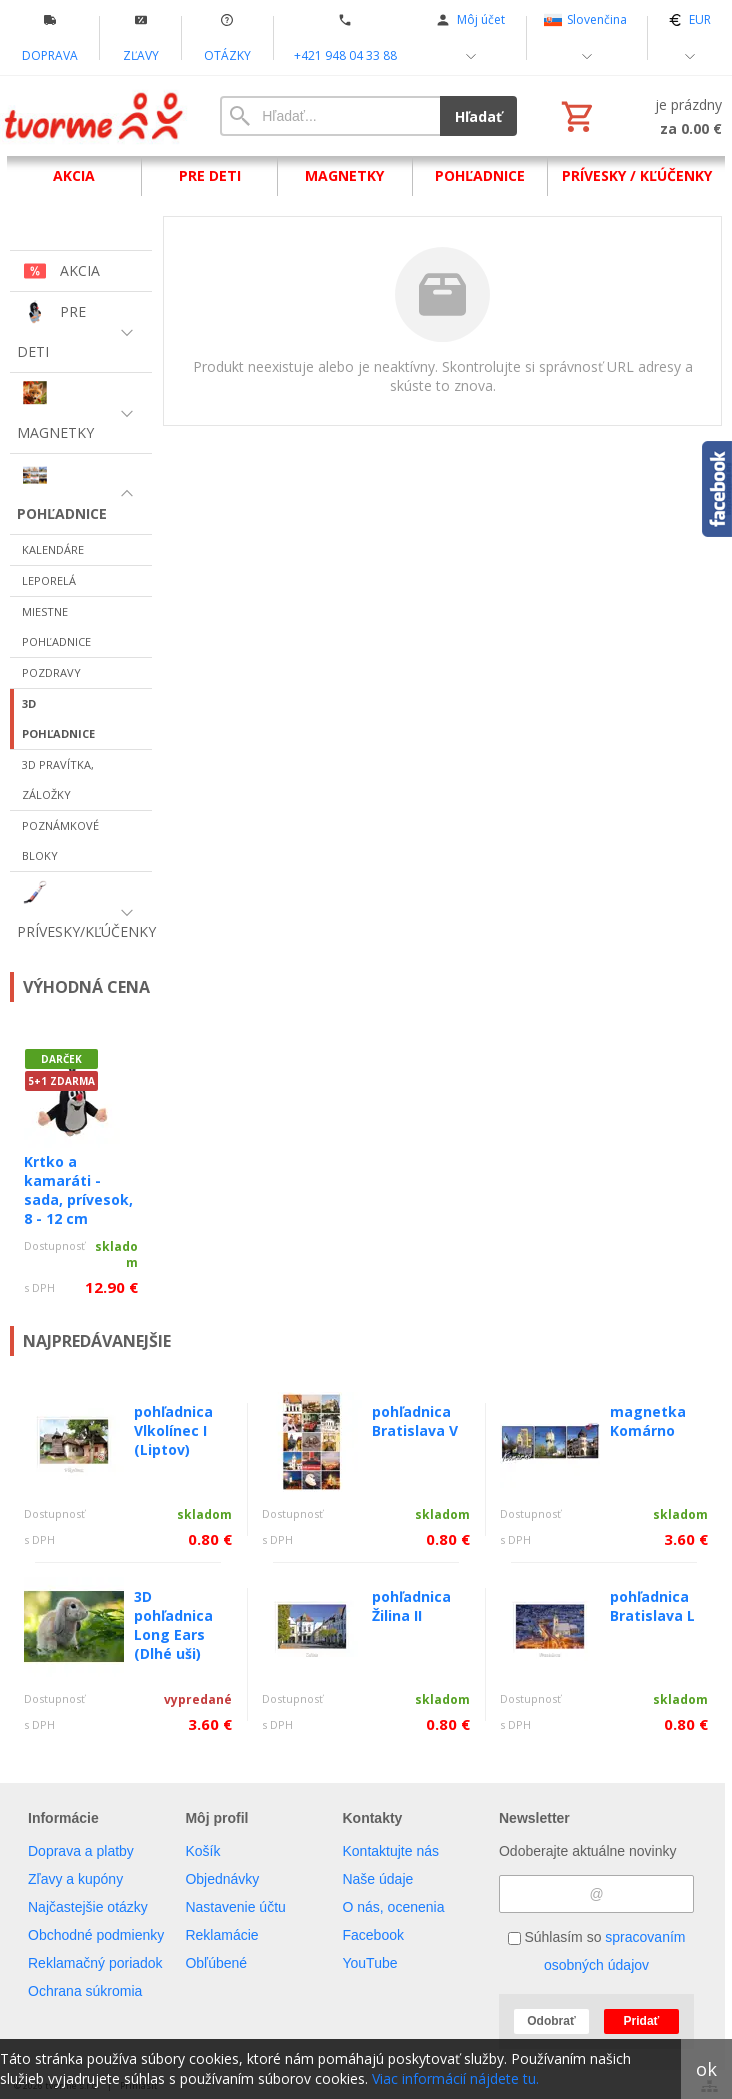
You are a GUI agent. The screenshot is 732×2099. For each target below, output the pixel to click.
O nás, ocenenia (393, 1907)
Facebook (372, 1935)
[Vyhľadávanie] (330, 116)
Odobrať (551, 2021)
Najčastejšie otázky (88, 1907)
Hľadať (478, 116)
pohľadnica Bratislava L (652, 1606)
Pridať (642, 2021)
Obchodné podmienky (96, 1935)
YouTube (369, 1963)
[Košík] (639, 116)
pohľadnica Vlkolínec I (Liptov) (173, 1430)
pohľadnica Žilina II (411, 1606)
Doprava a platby (81, 1851)
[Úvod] (95, 116)
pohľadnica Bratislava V (415, 1421)
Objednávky (222, 1879)
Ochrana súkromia (85, 1991)
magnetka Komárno (648, 1421)
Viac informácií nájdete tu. (455, 2078)
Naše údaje (377, 1879)
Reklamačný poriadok (95, 1963)
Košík (202, 1851)
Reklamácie (221, 1935)
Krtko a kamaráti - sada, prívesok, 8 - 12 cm (78, 1190)
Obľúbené (216, 1963)
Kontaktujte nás (390, 1851)
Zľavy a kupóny (75, 1879)
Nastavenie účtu (235, 1907)
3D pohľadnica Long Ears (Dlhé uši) (173, 1625)
